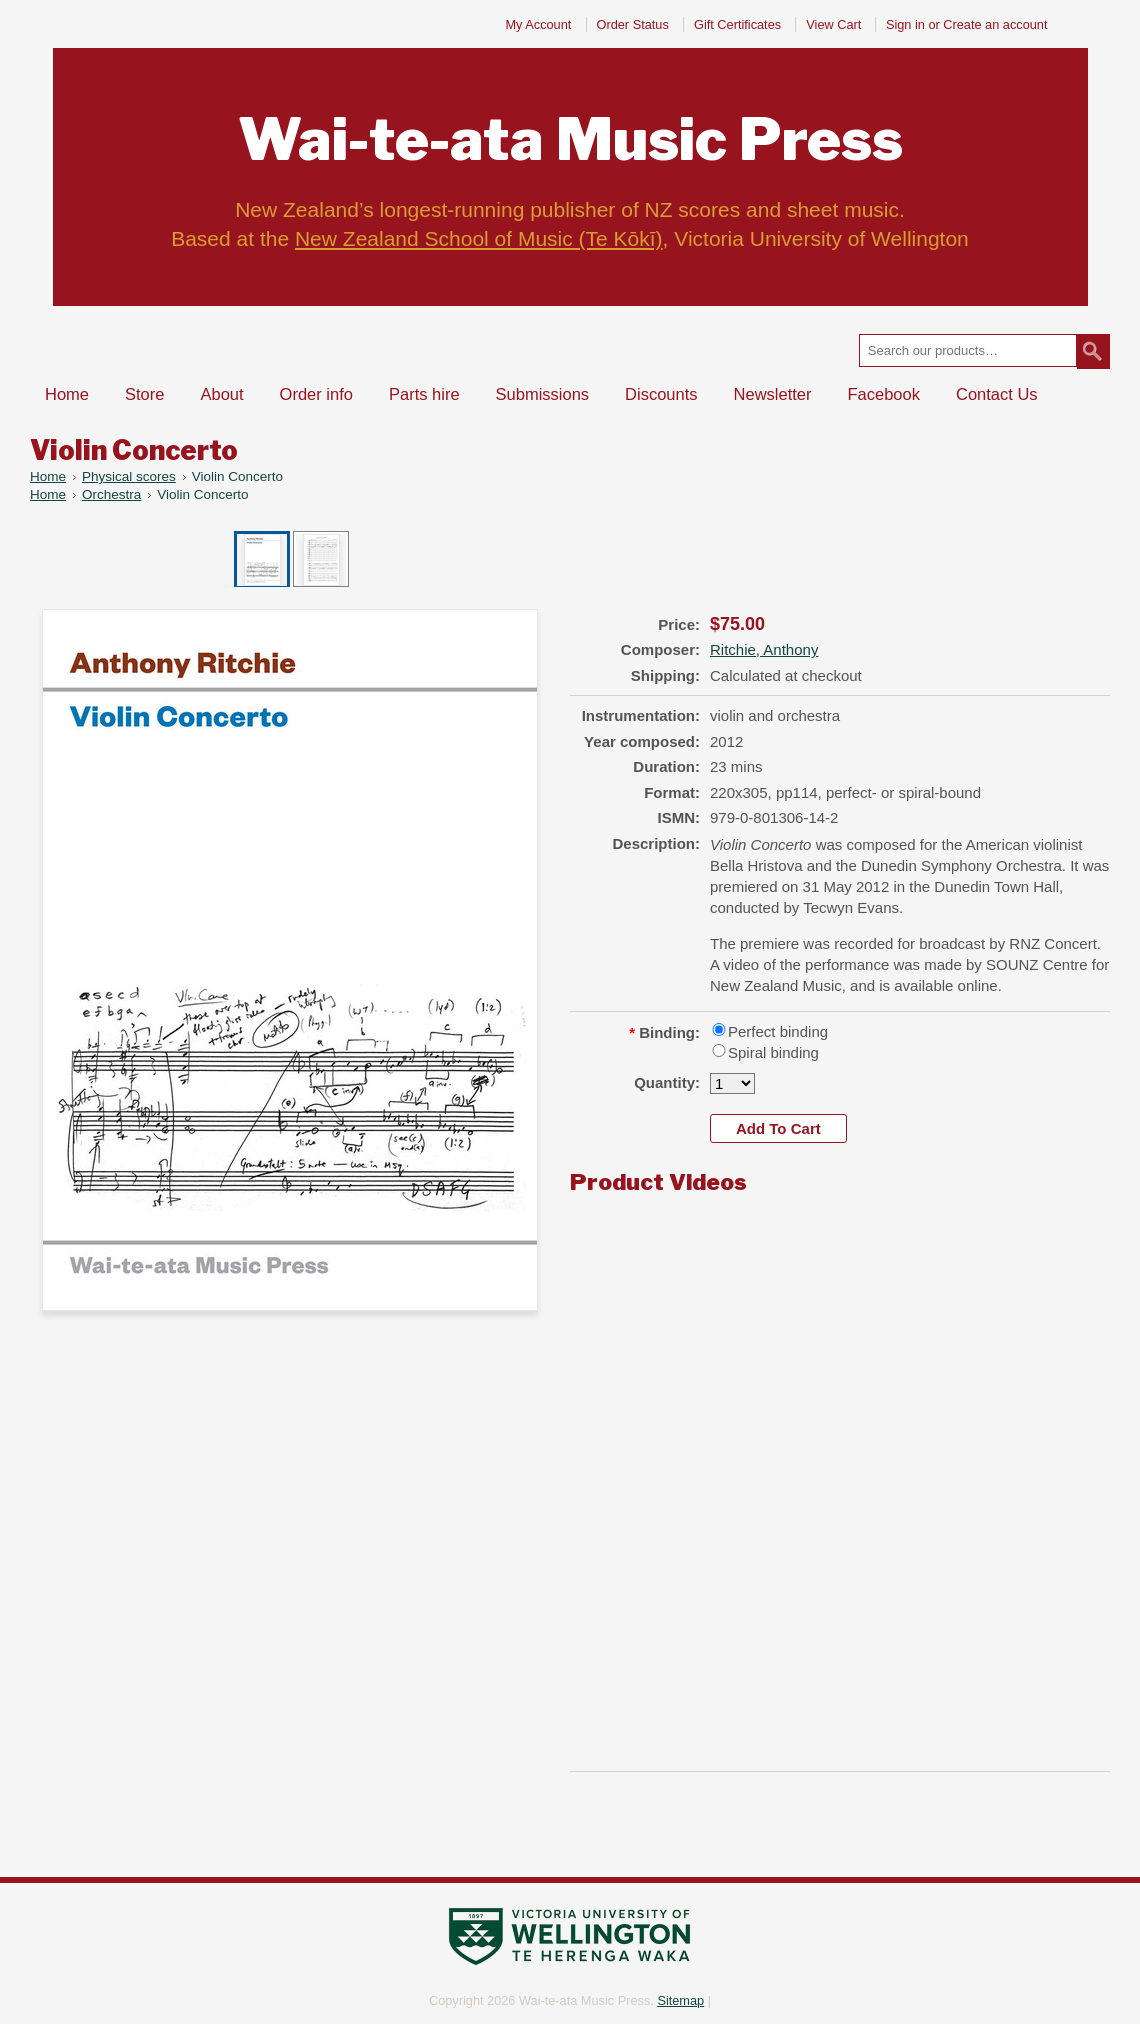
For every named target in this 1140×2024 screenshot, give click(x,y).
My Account (538, 24)
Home (48, 476)
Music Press (570, 139)
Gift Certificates (737, 24)
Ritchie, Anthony (764, 649)
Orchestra (111, 494)
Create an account (995, 24)
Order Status (633, 24)
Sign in (905, 24)
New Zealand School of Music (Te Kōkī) (479, 238)
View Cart (835, 24)
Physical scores (129, 476)
